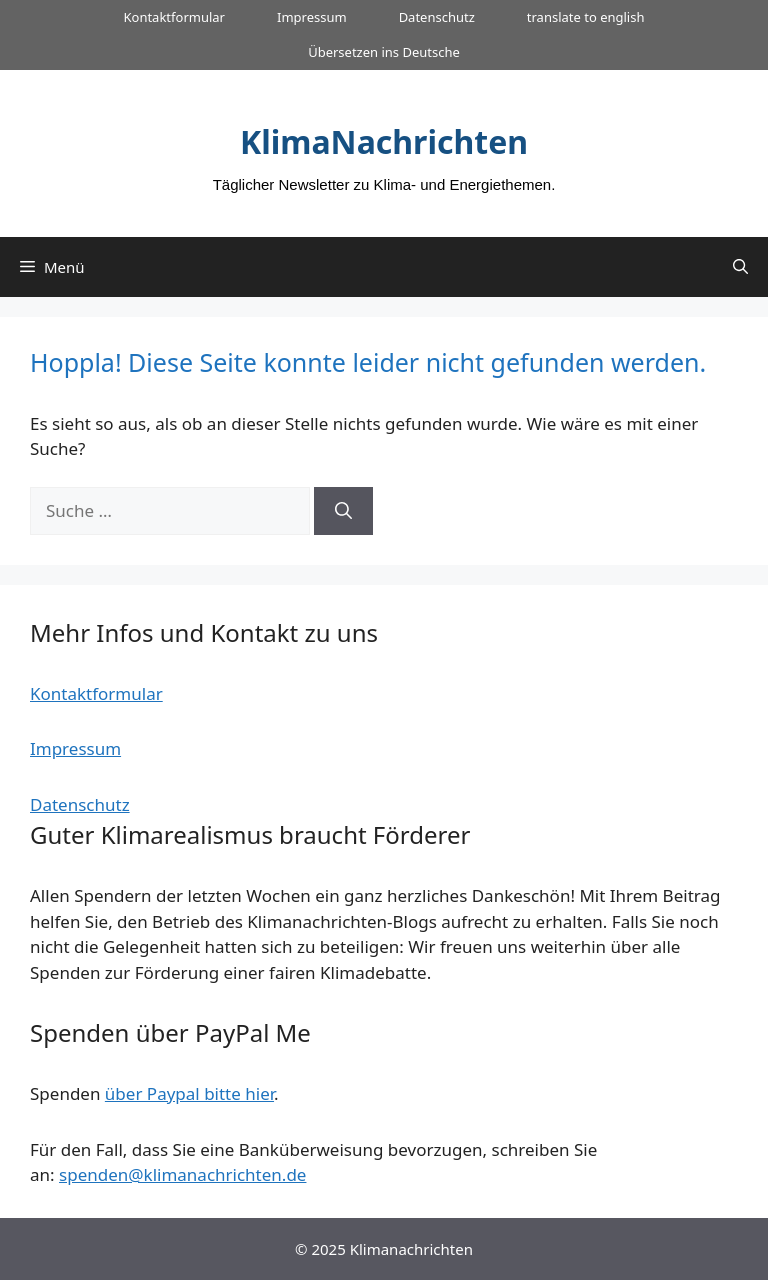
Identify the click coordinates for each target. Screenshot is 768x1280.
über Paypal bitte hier (189, 1093)
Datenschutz (437, 17)
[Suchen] (343, 511)
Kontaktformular (173, 17)
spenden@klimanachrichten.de (182, 1174)
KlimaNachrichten (384, 141)
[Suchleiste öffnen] (740, 267)
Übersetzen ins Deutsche (384, 52)
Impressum (312, 17)
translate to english (586, 17)
